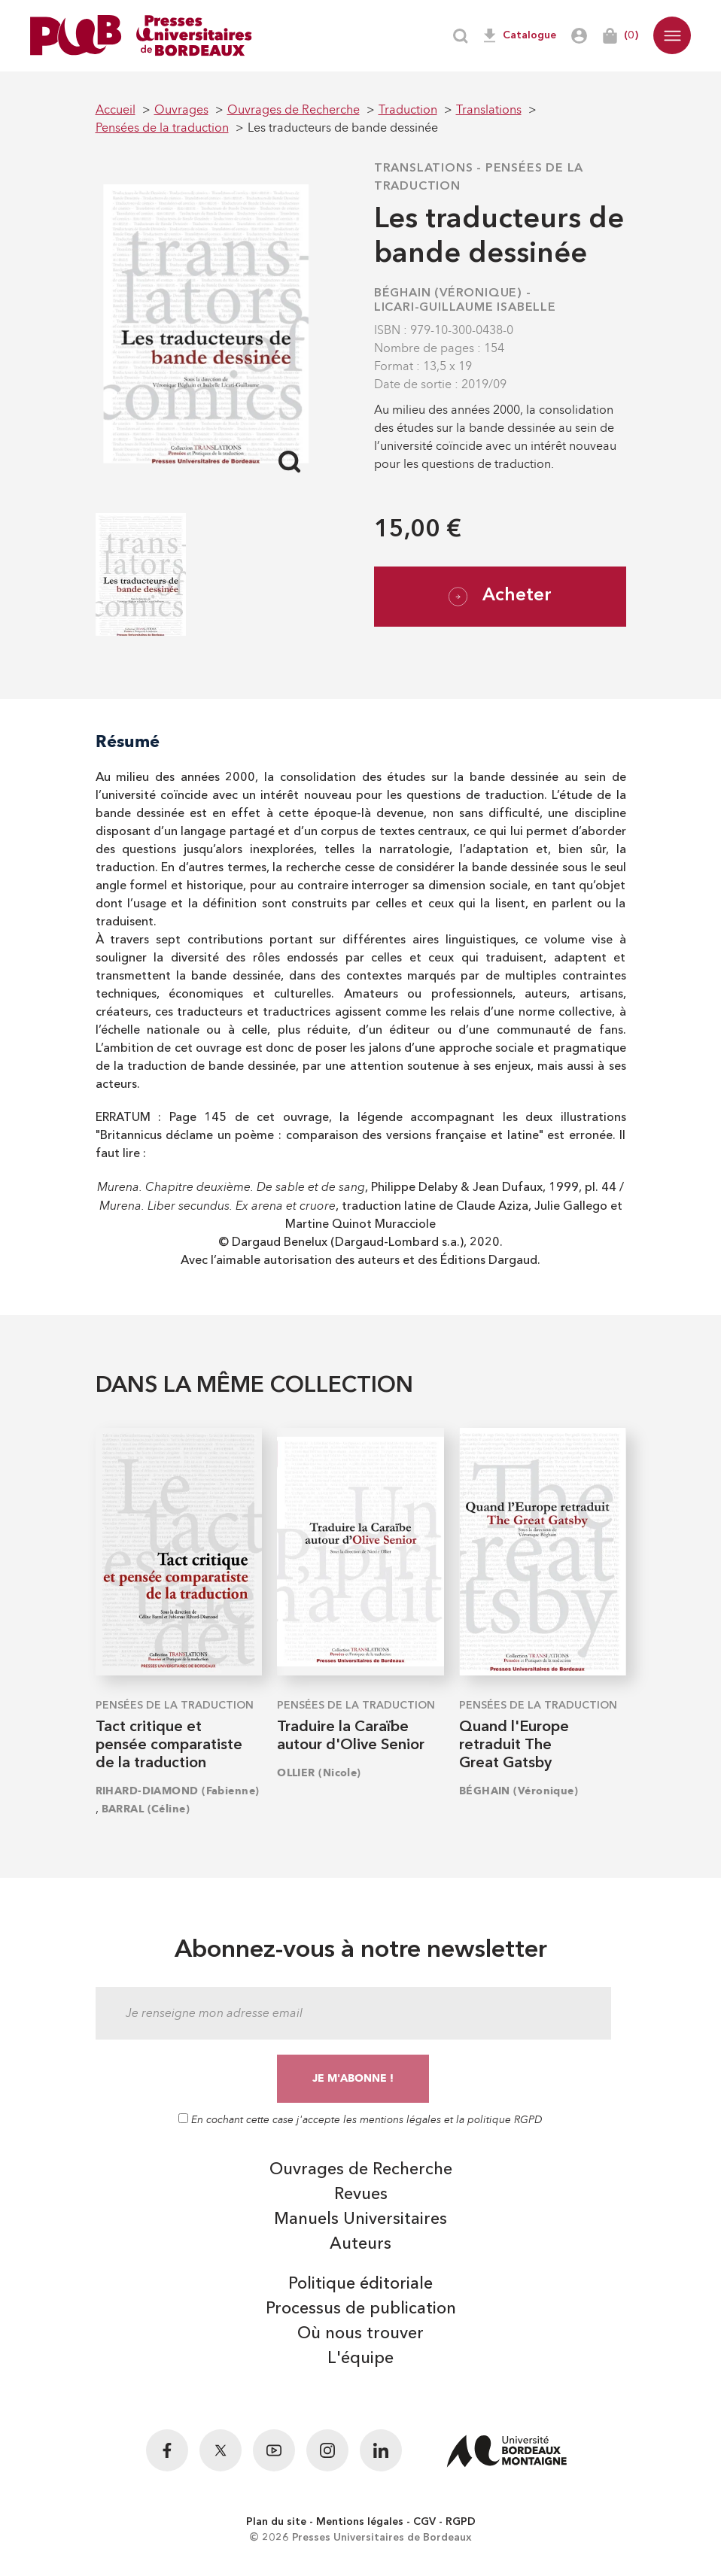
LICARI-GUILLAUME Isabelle (465, 308)
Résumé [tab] (128, 741)
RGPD (461, 2522)
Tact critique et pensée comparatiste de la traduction (169, 1745)
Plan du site (276, 2522)
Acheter (500, 596)
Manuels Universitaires (360, 2219)
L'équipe (360, 2358)
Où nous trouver (360, 2333)
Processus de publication (361, 2309)
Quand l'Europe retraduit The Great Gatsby (514, 1745)
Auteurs (360, 2244)
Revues (361, 2194)
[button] (672, 35)
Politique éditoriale (360, 2284)
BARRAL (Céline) (146, 1809)
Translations (423, 169)
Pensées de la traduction (175, 1705)
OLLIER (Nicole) (319, 1772)
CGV (424, 2522)
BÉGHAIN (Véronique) (448, 293)
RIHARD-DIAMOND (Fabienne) (178, 1791)
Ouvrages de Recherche (360, 2169)
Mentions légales (359, 2522)
